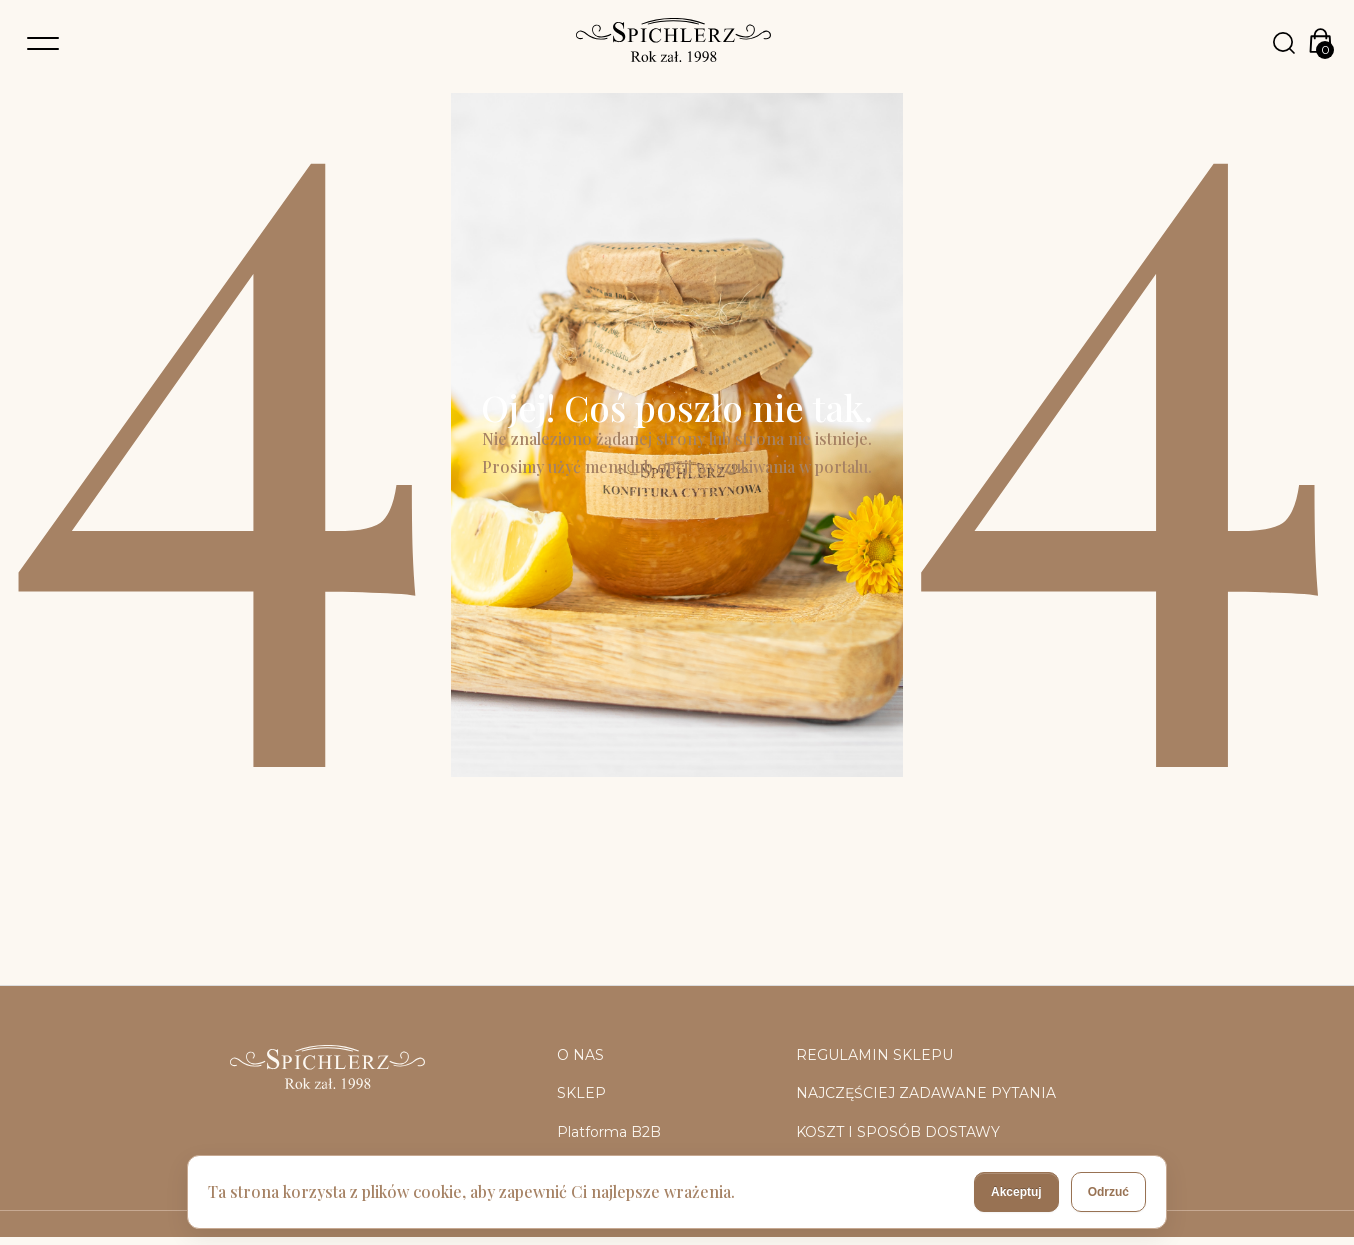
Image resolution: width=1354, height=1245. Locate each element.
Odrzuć (1108, 1192)
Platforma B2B (609, 1132)
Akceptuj (1016, 1192)
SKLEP (581, 1093)
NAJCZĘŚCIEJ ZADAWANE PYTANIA (926, 1093)
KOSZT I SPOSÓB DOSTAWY (898, 1132)
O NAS (580, 1055)
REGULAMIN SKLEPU (874, 1055)
